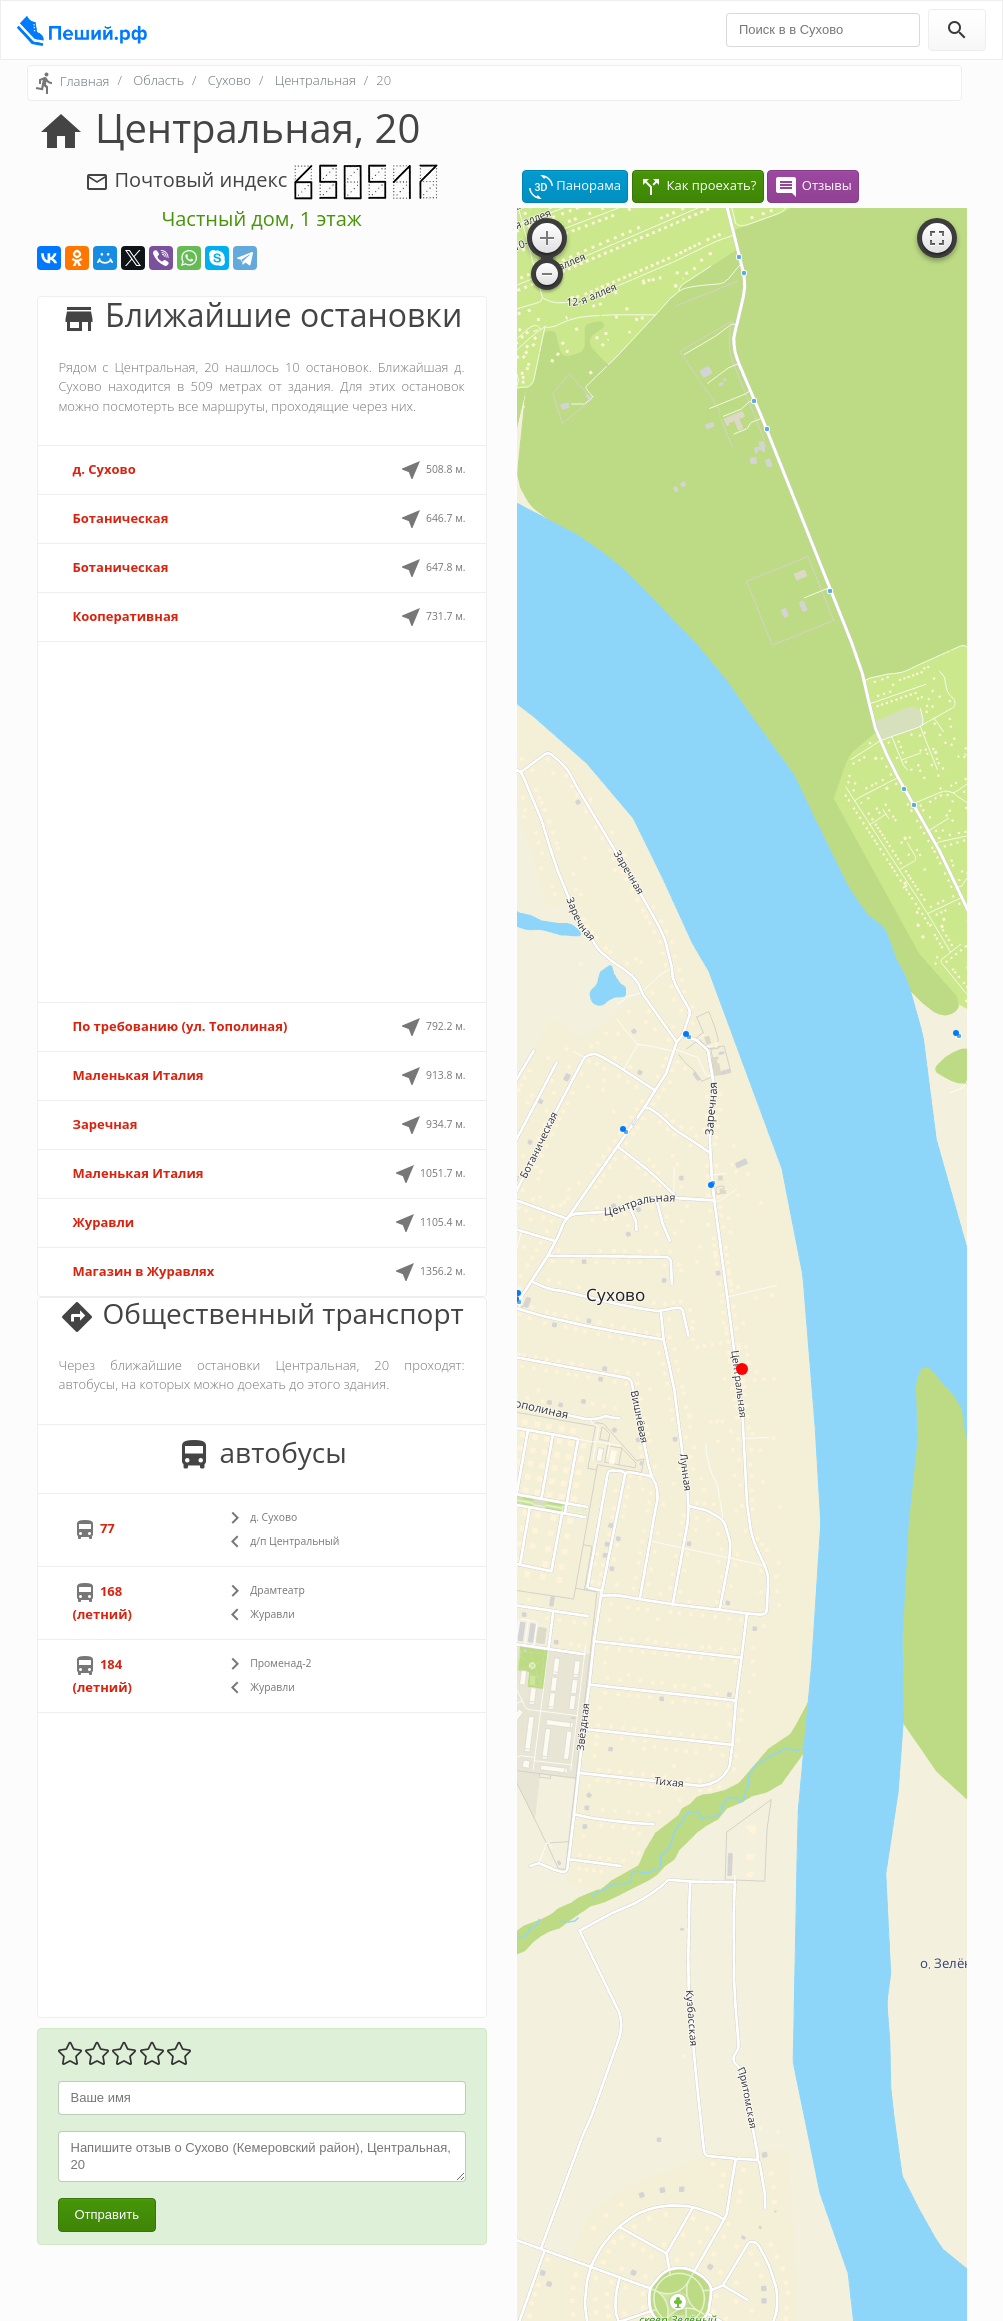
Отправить (107, 2214)
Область (158, 80)
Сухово (229, 80)
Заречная (105, 1124)
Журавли (104, 1222)
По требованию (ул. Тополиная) (180, 1026)
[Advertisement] (262, 822)
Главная (85, 81)
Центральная (315, 80)
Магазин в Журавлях (144, 1271)
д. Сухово (104, 469)
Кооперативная (126, 616)
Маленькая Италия (138, 1075)
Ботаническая (121, 518)
